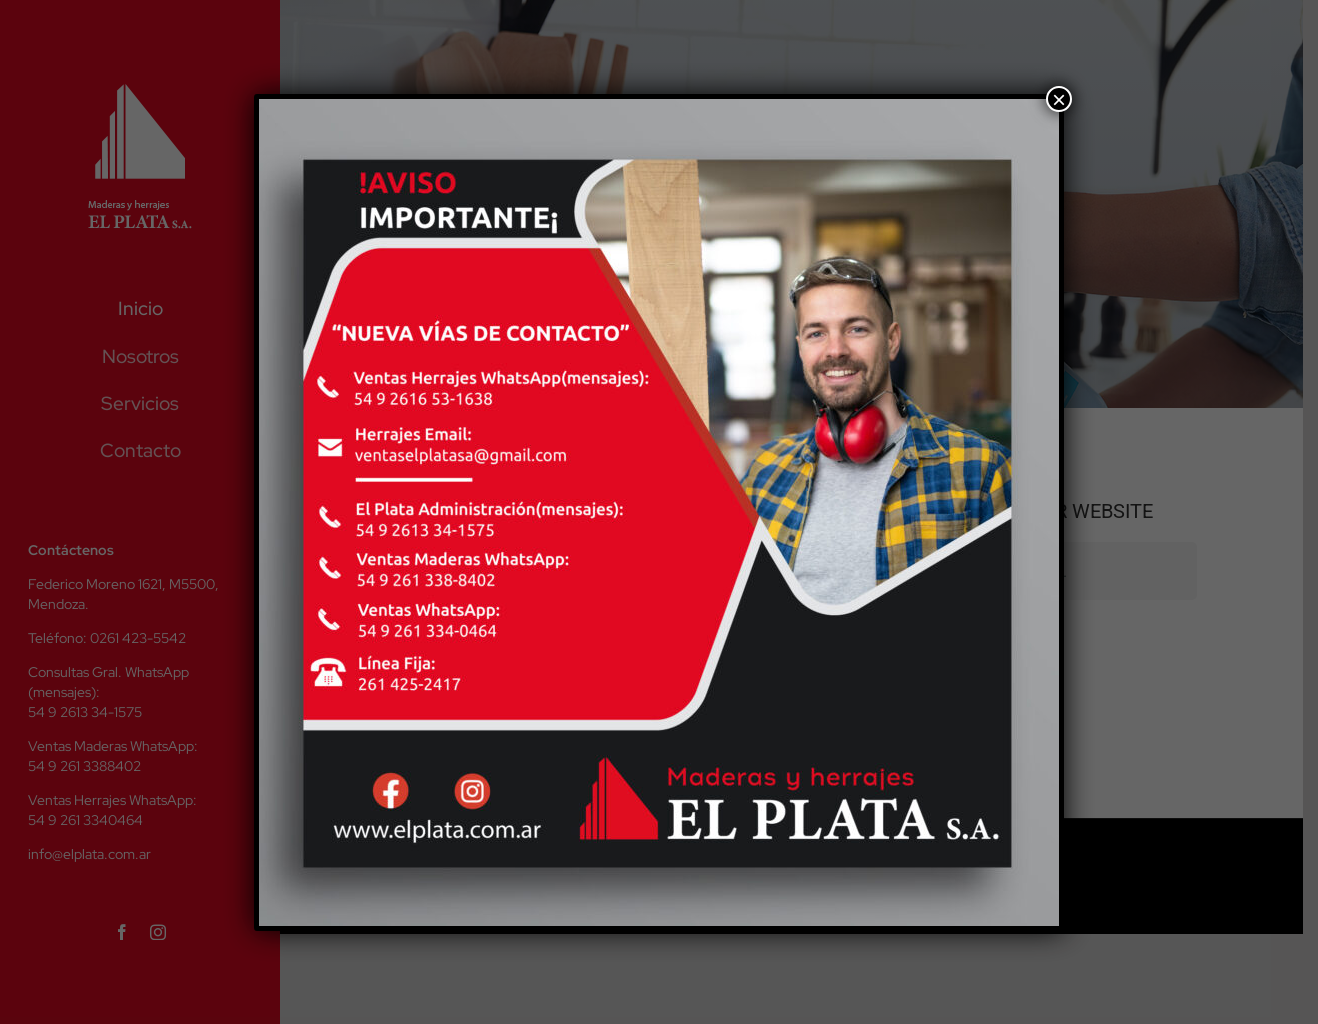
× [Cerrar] (1059, 99)
